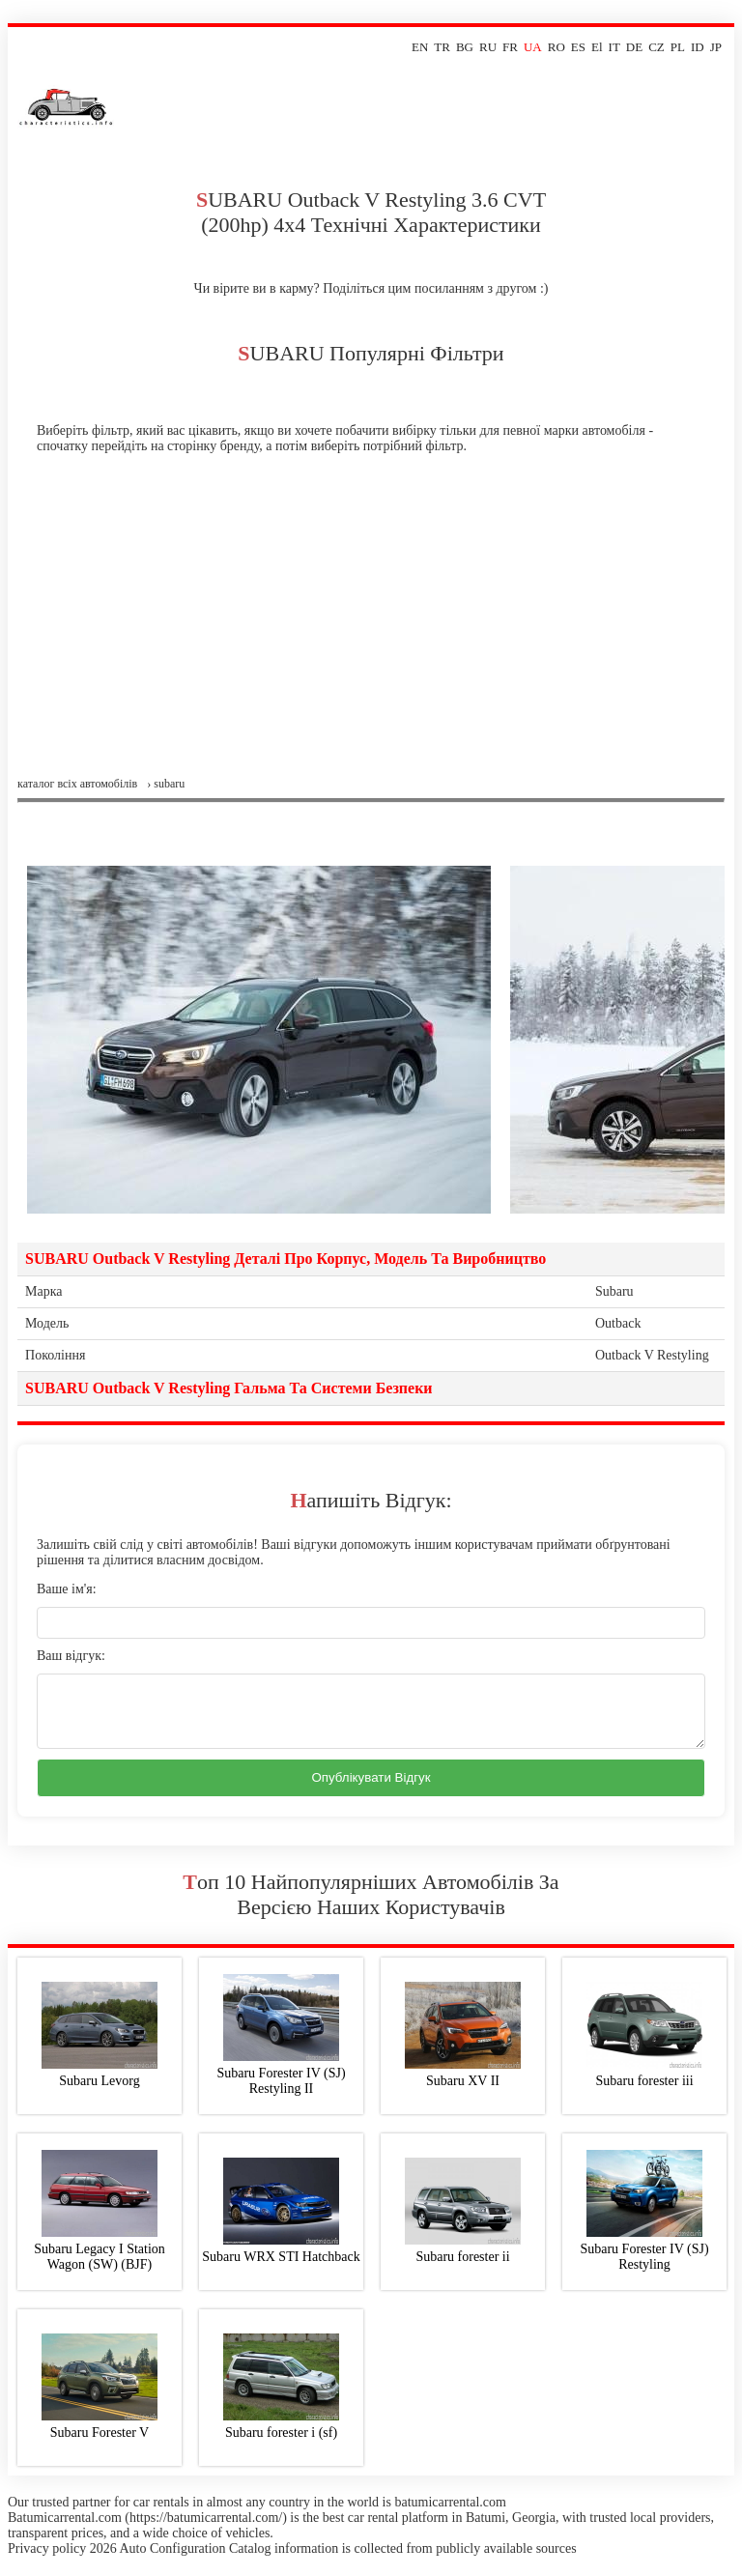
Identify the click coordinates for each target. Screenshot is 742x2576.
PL (678, 47)
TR (442, 47)
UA (533, 47)
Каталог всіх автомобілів (77, 783)
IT (614, 47)
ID (697, 47)
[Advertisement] (371, 632)
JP (716, 47)
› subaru (166, 783)
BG (464, 47)
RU (488, 47)
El (597, 47)
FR (510, 47)
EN (420, 47)
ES (578, 47)
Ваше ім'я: (67, 1589)
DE (634, 47)
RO (556, 47)
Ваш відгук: (71, 1655)
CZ (656, 47)
